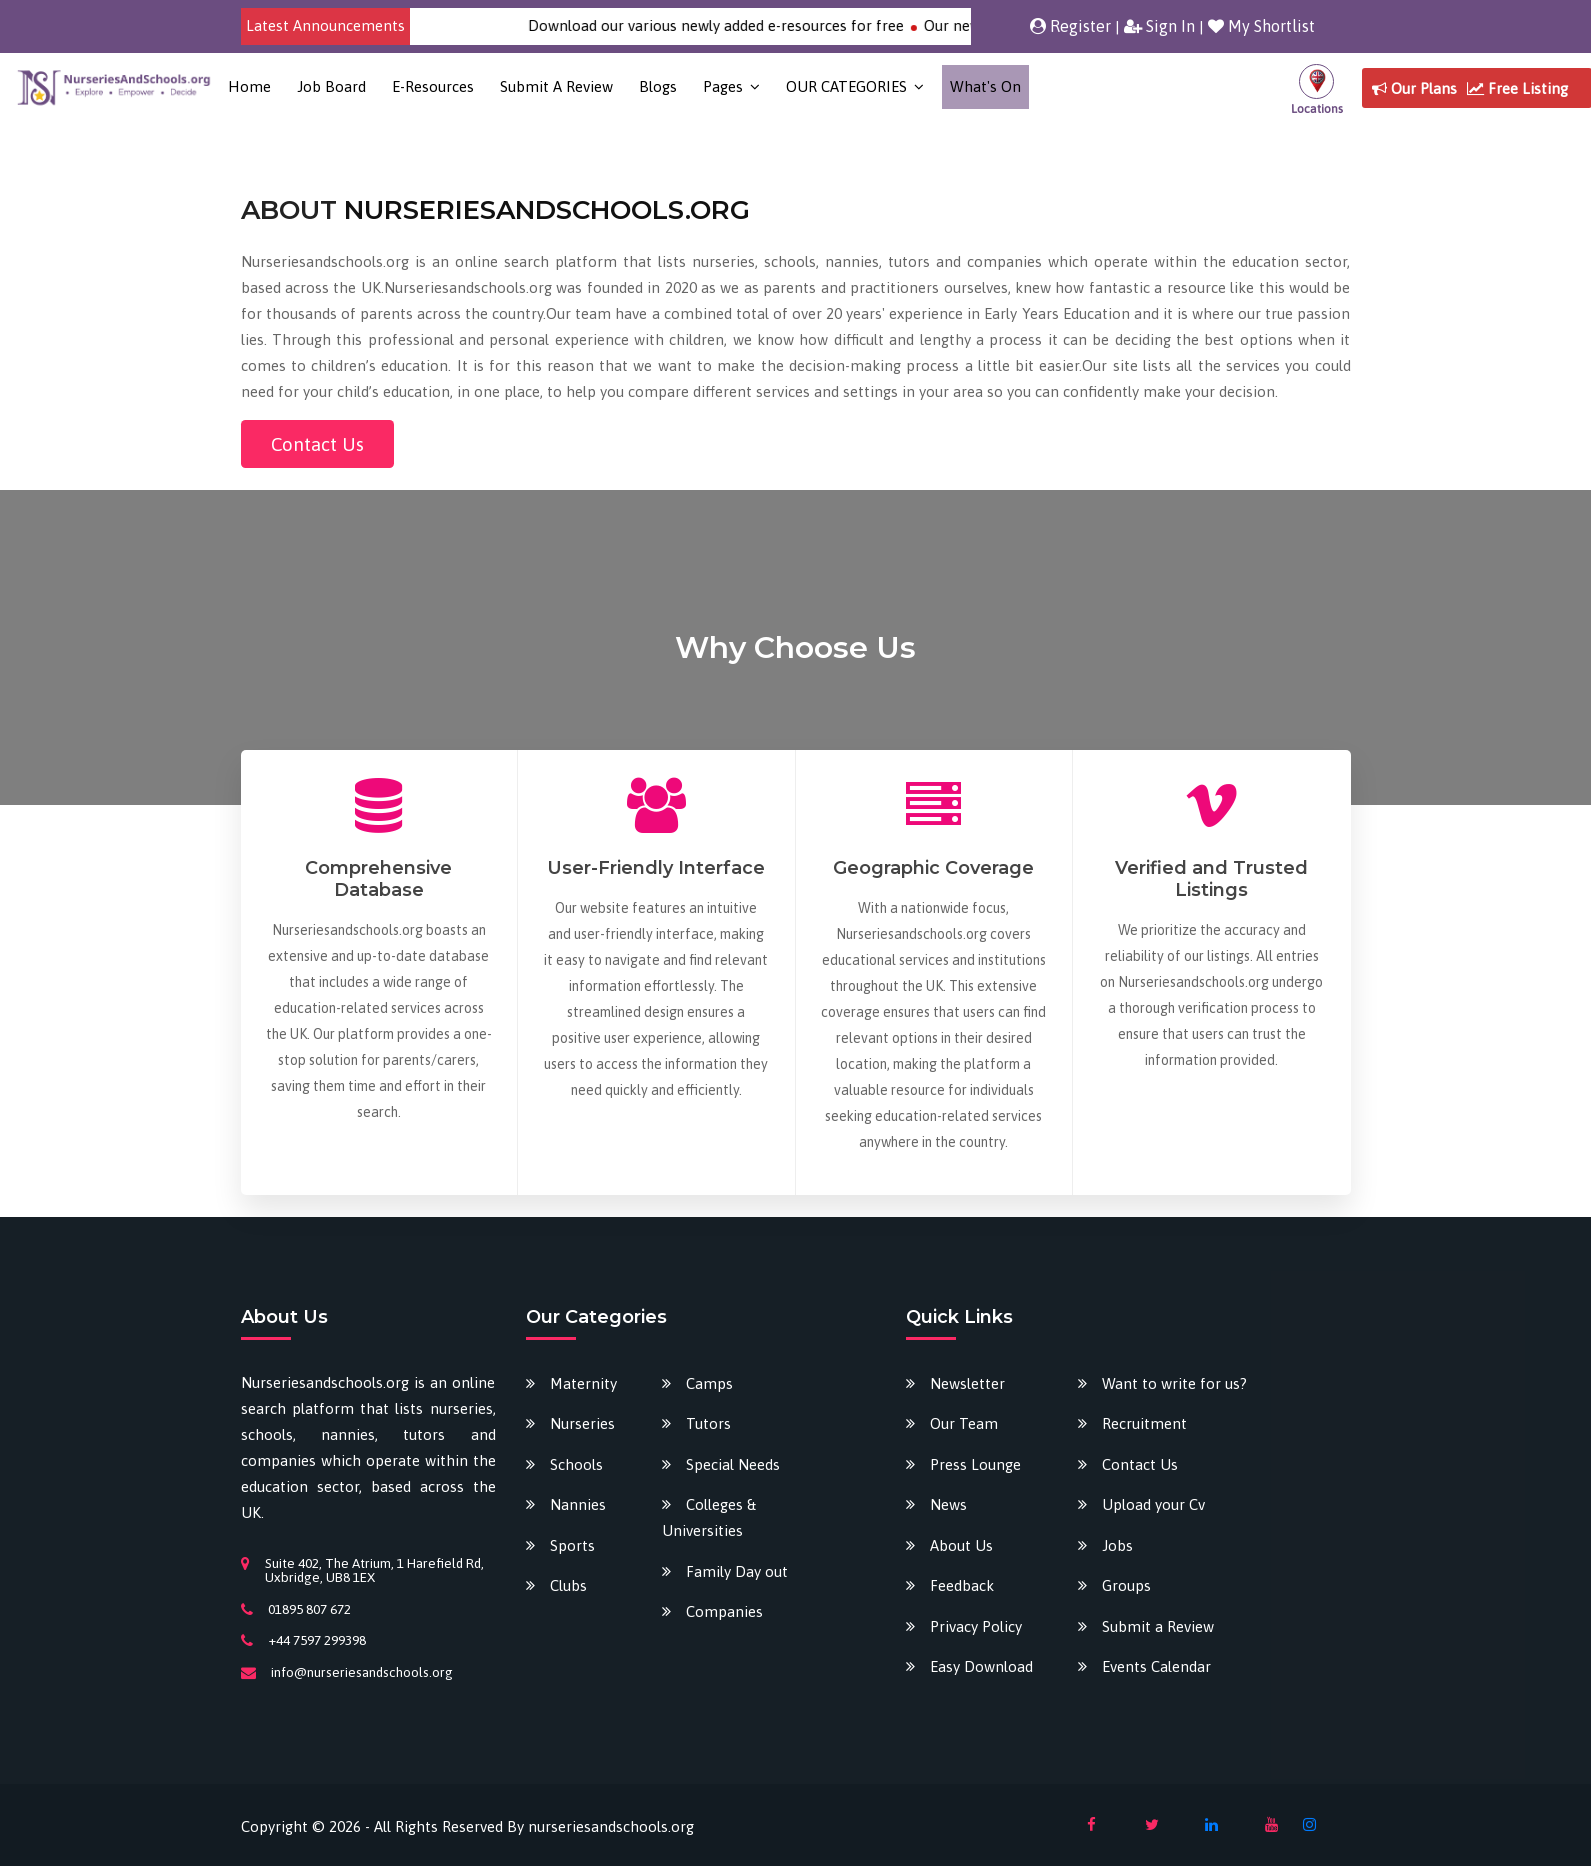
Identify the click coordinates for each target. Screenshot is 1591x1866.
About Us (961, 1545)
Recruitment (1144, 1423)
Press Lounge (975, 1464)
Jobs (1117, 1545)
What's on (985, 86)
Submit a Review (556, 86)
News (948, 1504)
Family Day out (737, 1571)
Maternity (583, 1383)
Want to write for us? (1174, 1383)
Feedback (962, 1585)
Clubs (568, 1585)
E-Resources (433, 86)
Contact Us (317, 444)
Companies (724, 1611)
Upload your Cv (1153, 1504)
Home (249, 86)
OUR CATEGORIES (846, 86)
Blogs (658, 86)
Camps (709, 1383)
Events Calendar (1156, 1666)
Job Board (331, 86)
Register (1070, 26)
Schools (576, 1464)
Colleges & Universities (709, 1517)
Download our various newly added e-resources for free (733, 25)
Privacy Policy (976, 1626)
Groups (1126, 1585)
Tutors (708, 1423)
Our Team (964, 1423)
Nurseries (582, 1423)
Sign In (1159, 26)
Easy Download (981, 1666)
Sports (572, 1545)
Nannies (578, 1504)
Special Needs (733, 1464)
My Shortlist (1261, 26)
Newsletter (967, 1383)
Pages (723, 86)
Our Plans (1414, 88)
